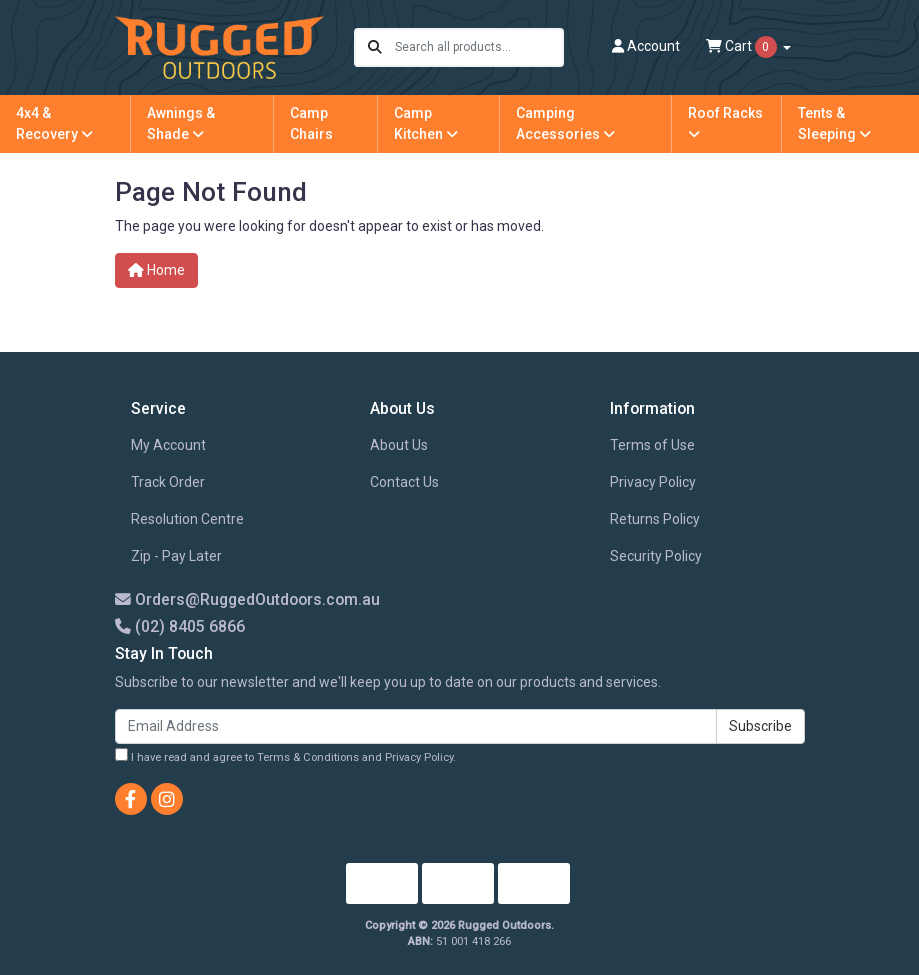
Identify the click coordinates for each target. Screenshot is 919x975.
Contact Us (404, 482)
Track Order (168, 482)
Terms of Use (652, 445)
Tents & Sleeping (834, 123)
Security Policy (656, 556)
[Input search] (478, 47)
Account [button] (646, 46)
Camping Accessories (565, 123)
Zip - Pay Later (176, 556)
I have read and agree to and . (285, 756)
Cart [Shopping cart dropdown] (743, 47)
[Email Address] (416, 726)
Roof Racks (725, 123)
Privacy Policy (653, 482)
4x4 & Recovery (54, 123)
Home (156, 270)
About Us (399, 445)
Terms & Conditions (308, 757)
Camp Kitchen (426, 123)
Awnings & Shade (181, 123)
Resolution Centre (187, 519)
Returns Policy (655, 519)
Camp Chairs (311, 123)
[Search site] (375, 47)
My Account (168, 445)
